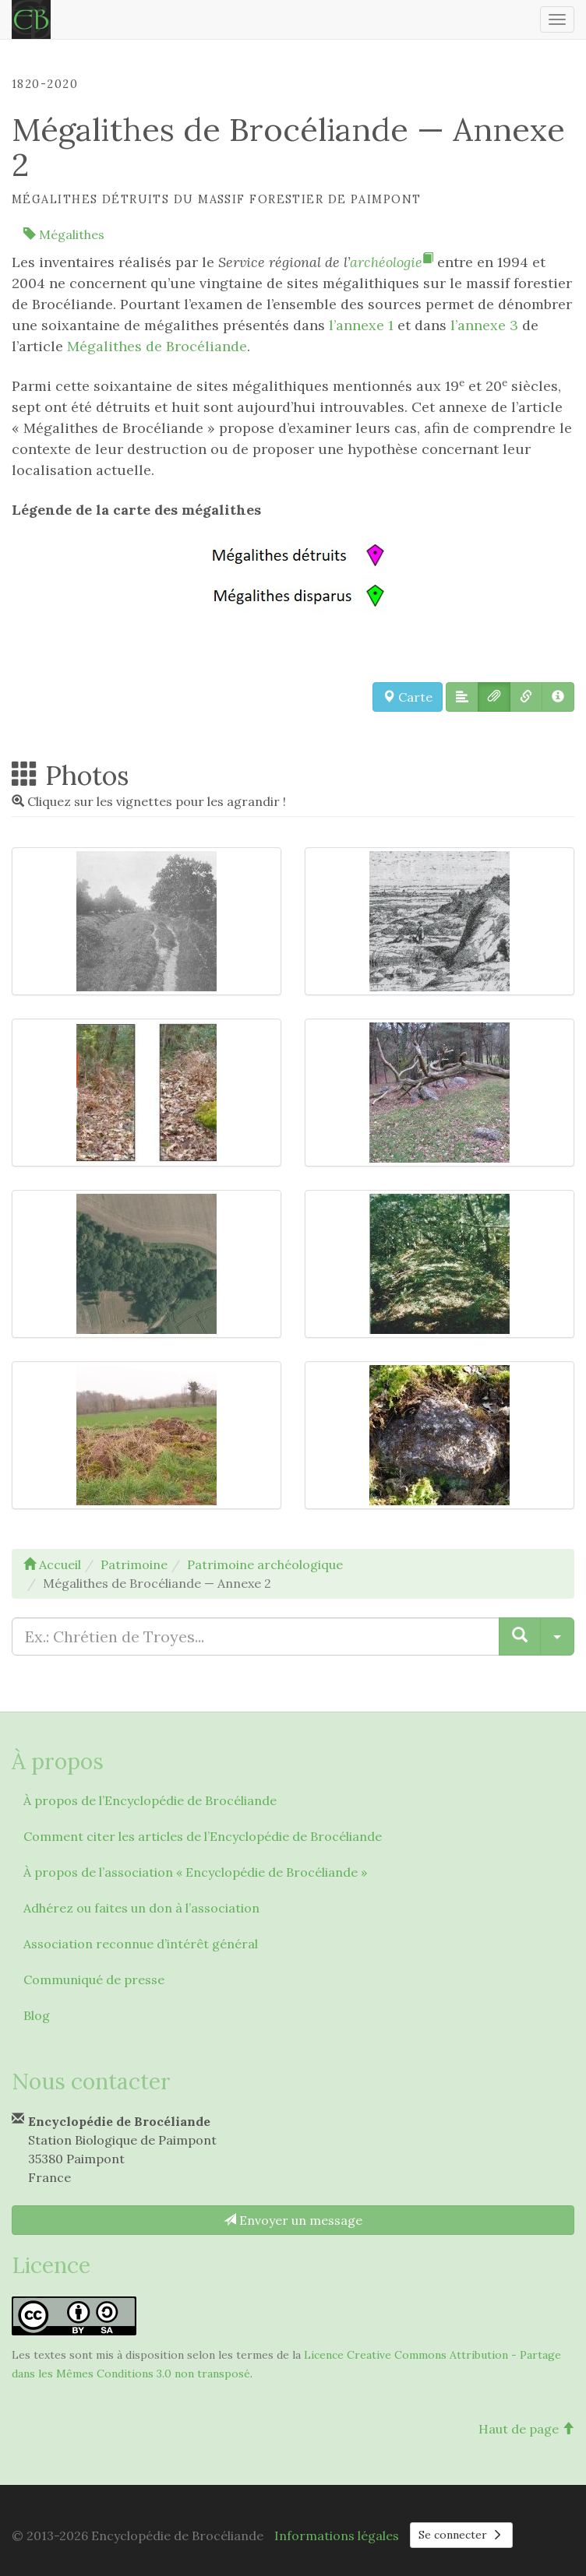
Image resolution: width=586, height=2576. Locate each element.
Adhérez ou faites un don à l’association (141, 1908)
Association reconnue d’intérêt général (140, 1943)
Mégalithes (63, 234)
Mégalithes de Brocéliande (157, 346)
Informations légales (336, 2535)
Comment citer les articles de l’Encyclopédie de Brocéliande (202, 1836)
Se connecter (461, 2535)
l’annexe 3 (484, 325)
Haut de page (526, 2429)
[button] (462, 697)
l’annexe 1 (361, 325)
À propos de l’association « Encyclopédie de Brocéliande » (195, 1872)
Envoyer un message (293, 2220)
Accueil (52, 1564)
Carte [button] (407, 697)
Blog (36, 2015)
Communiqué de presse (93, 1979)
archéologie (391, 262)
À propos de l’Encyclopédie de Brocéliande (150, 1800)
